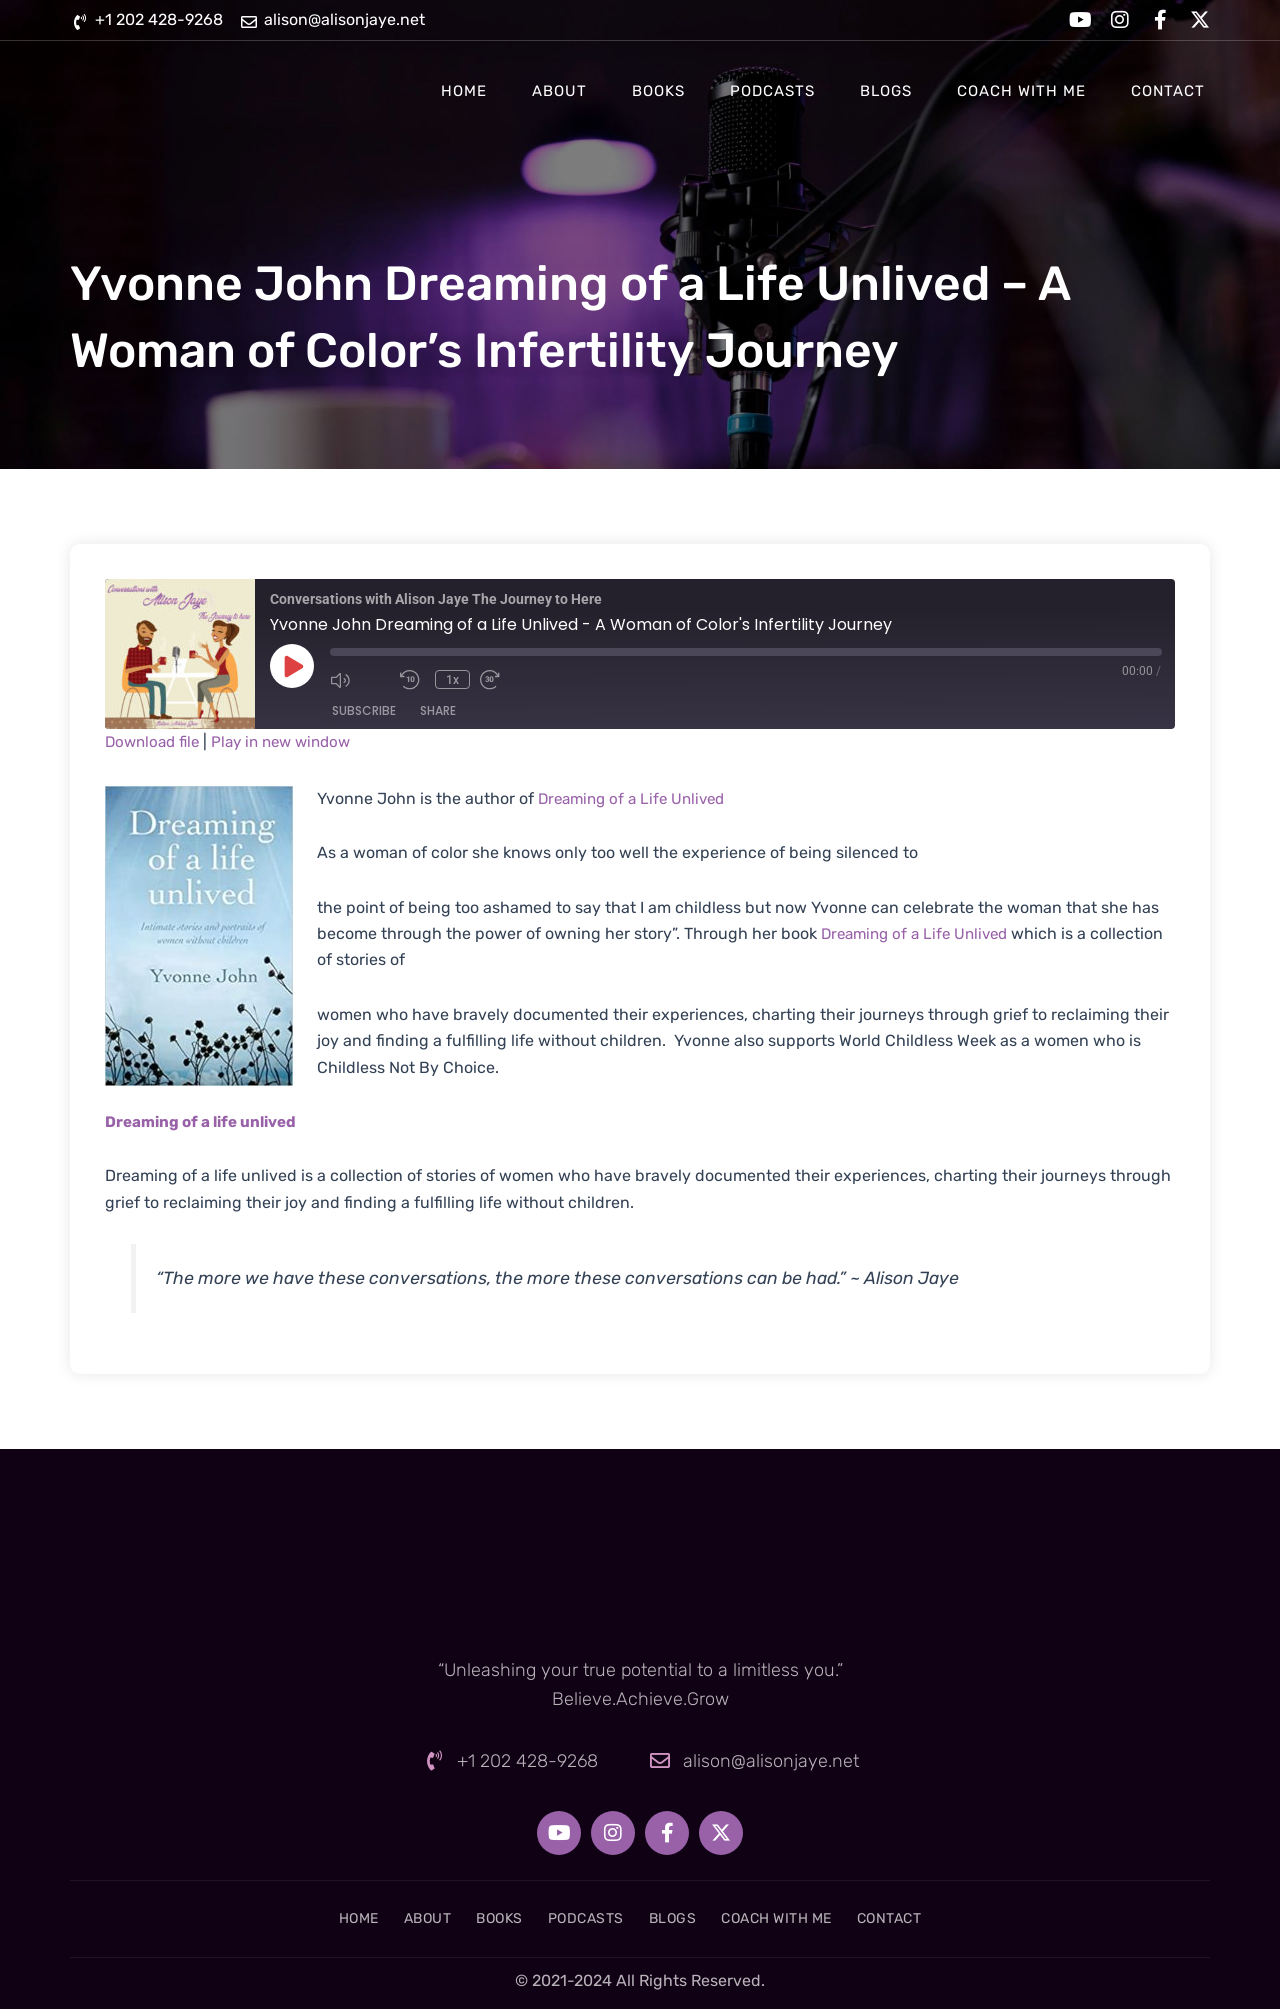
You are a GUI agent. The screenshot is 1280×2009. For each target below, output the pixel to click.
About (559, 91)
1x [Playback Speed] (456, 680)
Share (438, 710)
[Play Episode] (292, 666)
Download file (155, 741)
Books (658, 91)
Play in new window (292, 741)
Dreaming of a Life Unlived (637, 798)
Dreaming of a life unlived (206, 1121)
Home (464, 91)
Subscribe (364, 710)
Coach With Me (1021, 91)
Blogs (886, 91)
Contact (1168, 91)
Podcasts (772, 91)
